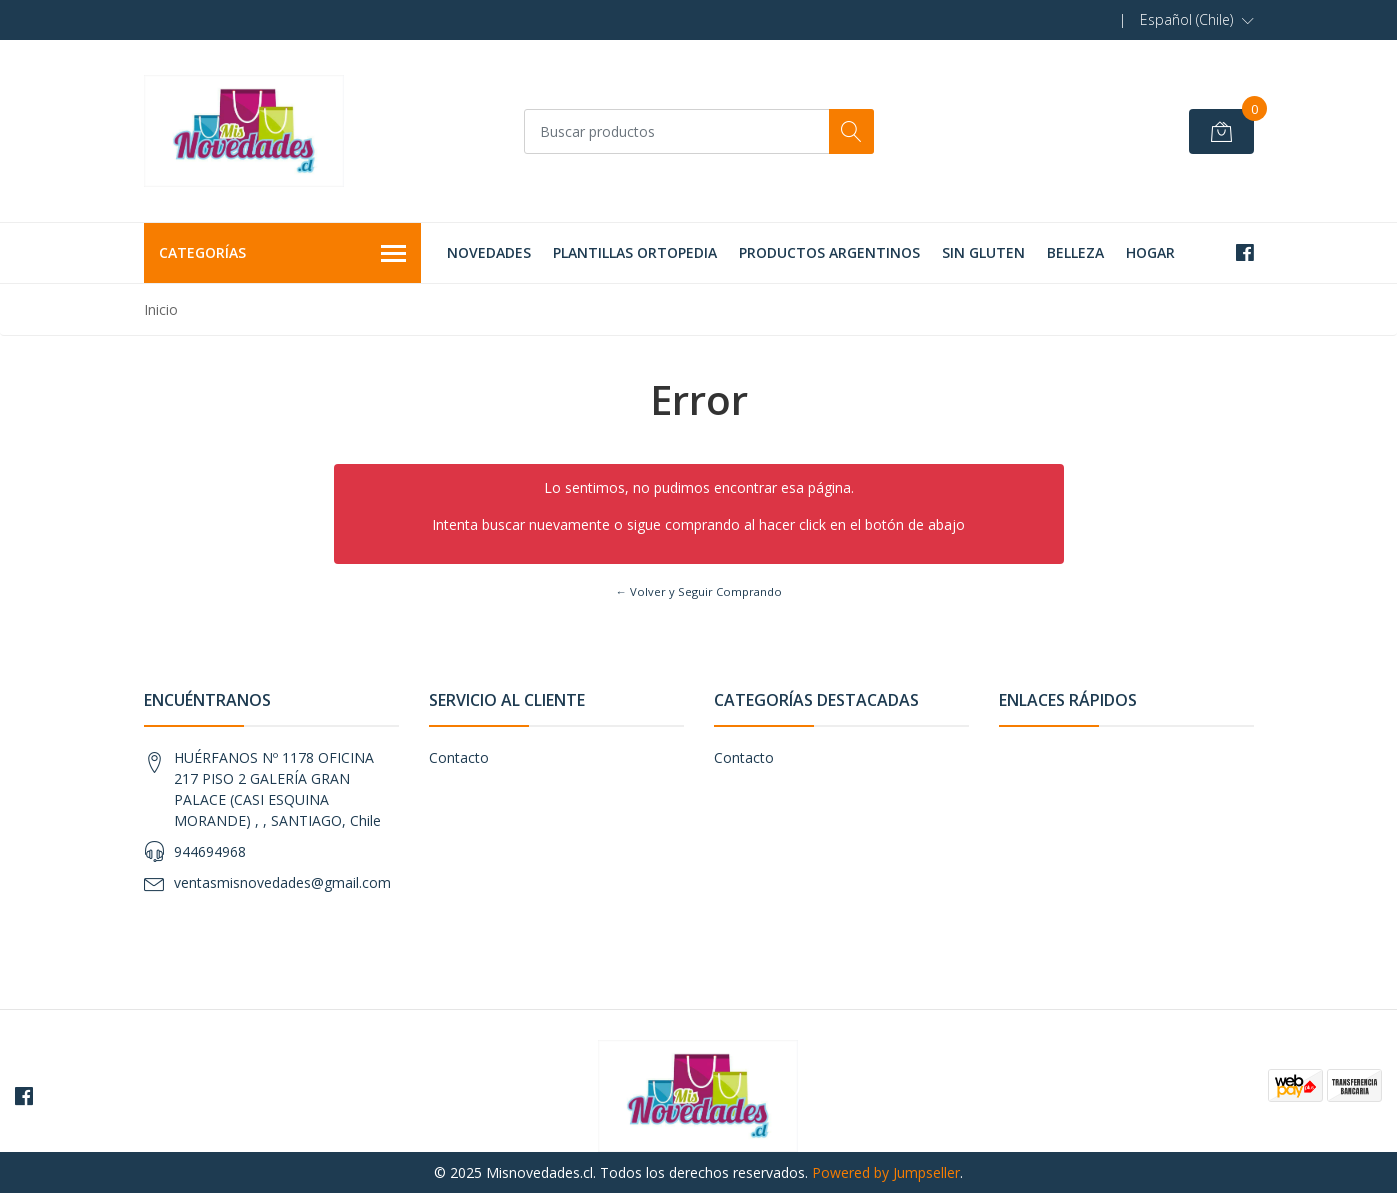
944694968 (210, 851)
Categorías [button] (283, 254)
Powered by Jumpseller (886, 1172)
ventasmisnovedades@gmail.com (282, 882)
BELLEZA (1075, 252)
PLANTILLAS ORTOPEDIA (635, 252)
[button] (1197, 20)
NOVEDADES (489, 252)
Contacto (459, 757)
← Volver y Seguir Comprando (698, 591)
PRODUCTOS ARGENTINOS (829, 252)
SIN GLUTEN (983, 252)
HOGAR (1150, 252)
